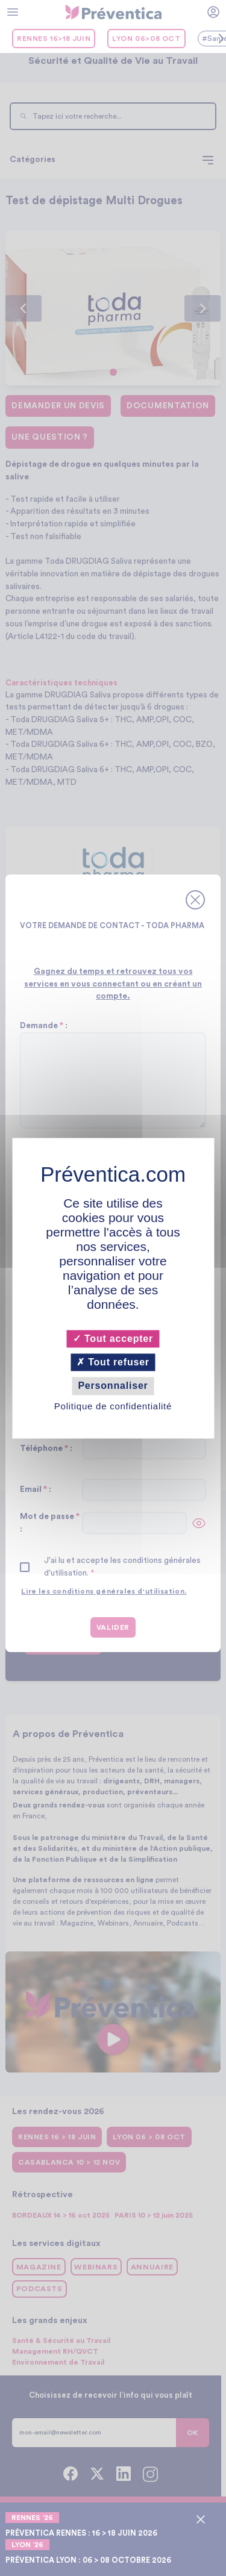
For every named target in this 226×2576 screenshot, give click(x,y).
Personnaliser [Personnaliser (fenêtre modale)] (113, 1386)
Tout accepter (113, 1338)
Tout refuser (113, 1363)
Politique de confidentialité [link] (113, 1406)
